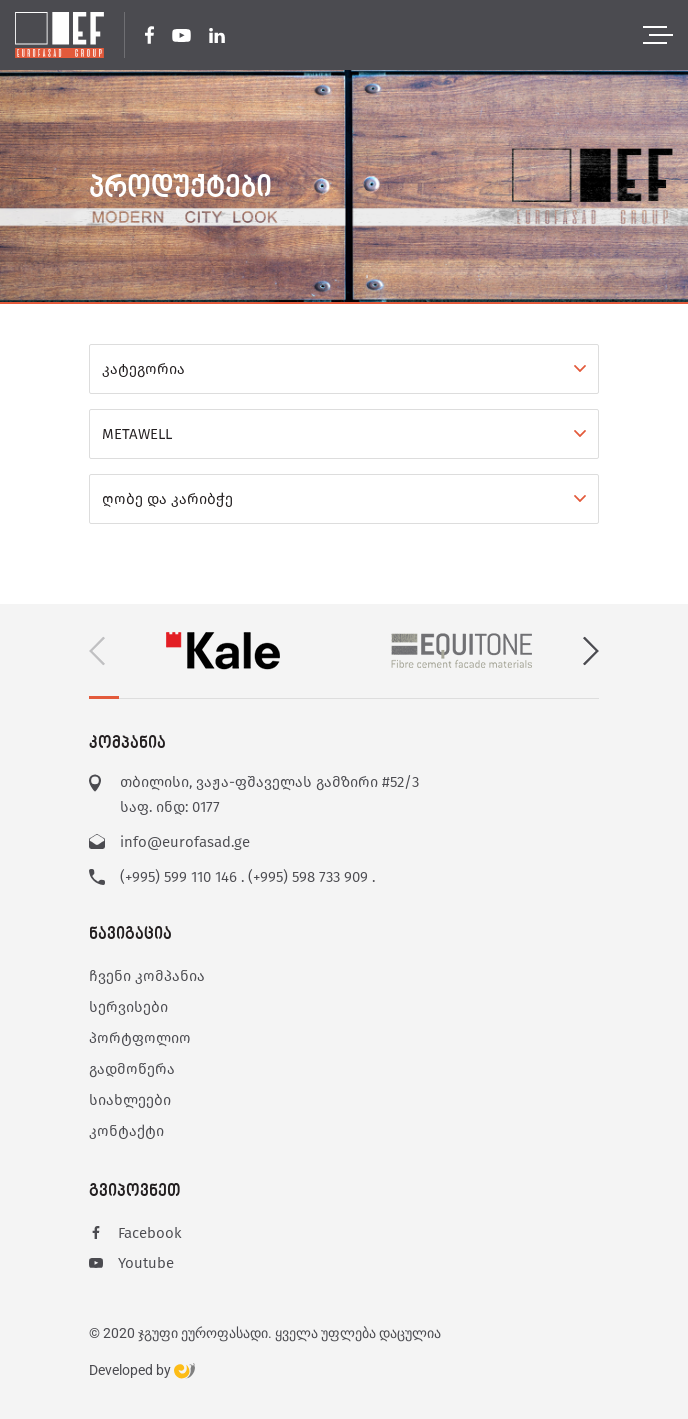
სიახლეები (130, 1100)
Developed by (142, 1371)
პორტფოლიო (140, 1038)
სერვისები (128, 1007)
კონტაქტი (126, 1131)
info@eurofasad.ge (185, 842)
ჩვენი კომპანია (147, 976)
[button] (591, 650)
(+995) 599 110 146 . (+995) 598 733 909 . (247, 877)
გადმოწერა (132, 1069)
